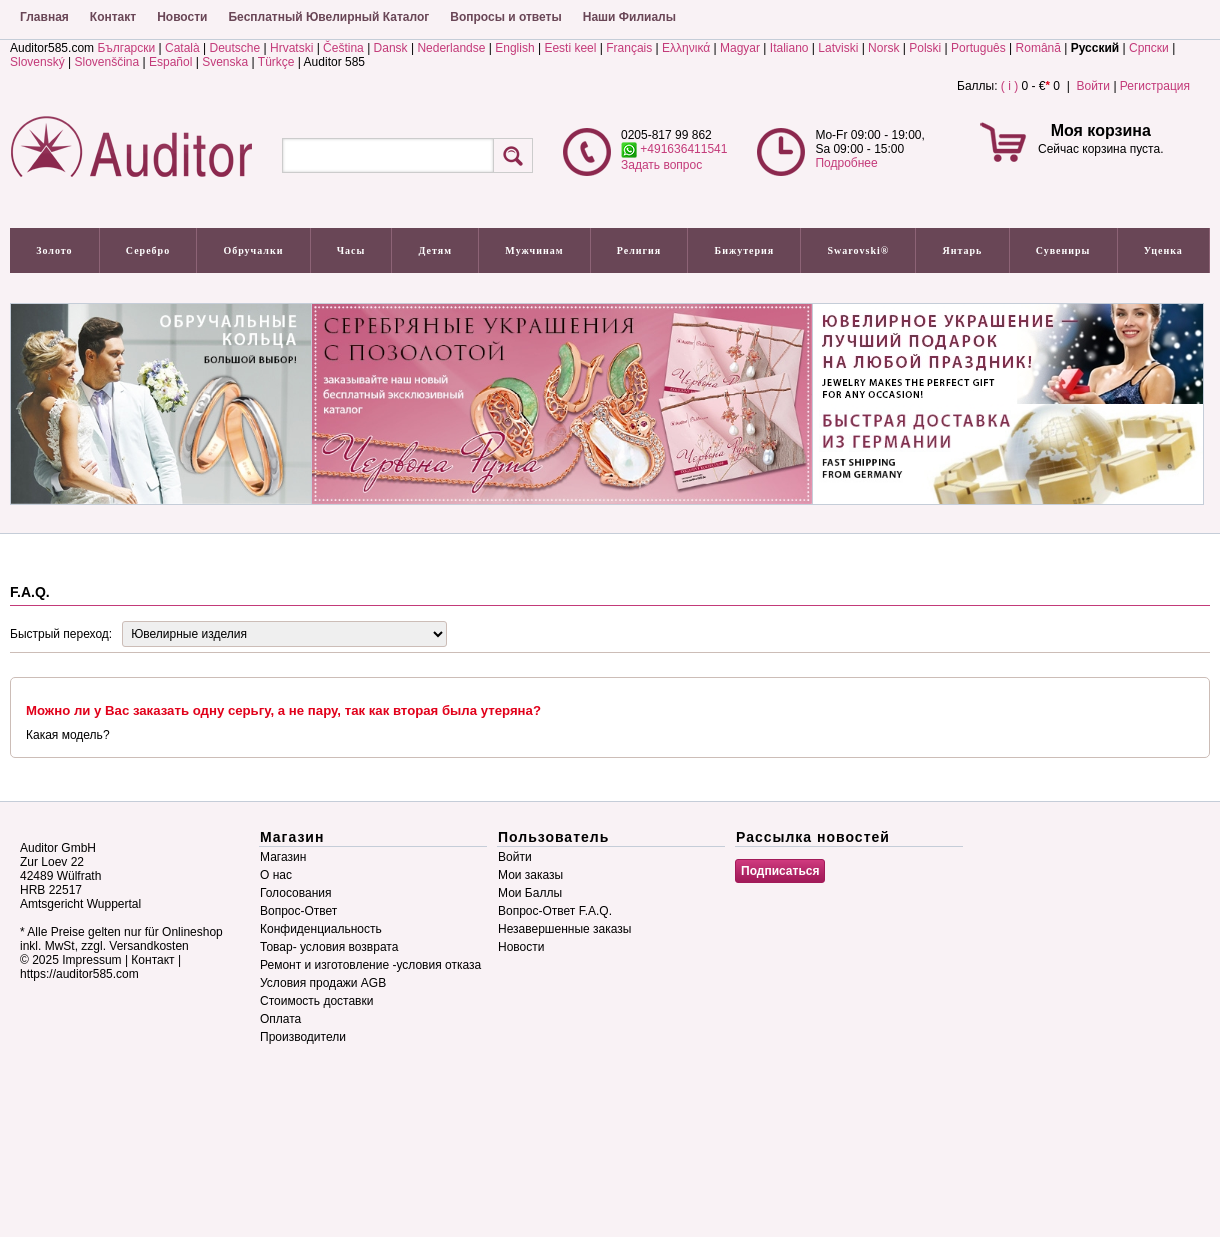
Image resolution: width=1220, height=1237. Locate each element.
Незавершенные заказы (564, 929)
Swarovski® (859, 250)
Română (1038, 48)
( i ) (1009, 86)
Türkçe (276, 62)
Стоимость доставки (316, 1001)
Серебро (148, 250)
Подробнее (846, 163)
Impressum (91, 960)
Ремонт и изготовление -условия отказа (370, 965)
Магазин (283, 857)
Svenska (225, 62)
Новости (182, 17)
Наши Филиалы (629, 17)
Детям (435, 250)
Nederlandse (451, 48)
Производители (303, 1037)
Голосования (295, 893)
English (514, 48)
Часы (351, 250)
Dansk (391, 48)
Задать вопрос (661, 165)
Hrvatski (291, 48)
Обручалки (253, 250)
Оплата (280, 1019)
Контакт (113, 17)
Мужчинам (534, 250)
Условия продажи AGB (323, 983)
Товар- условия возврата (329, 947)
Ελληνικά (686, 48)
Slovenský (37, 62)
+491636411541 (674, 149)
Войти (1093, 86)
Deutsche (234, 48)
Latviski (838, 48)
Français (629, 48)
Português (978, 48)
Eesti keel (570, 48)
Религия (639, 250)
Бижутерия (745, 250)
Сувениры (1063, 250)
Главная (44, 17)
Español (170, 62)
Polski (925, 48)
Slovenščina (107, 62)
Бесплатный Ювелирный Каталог (328, 17)
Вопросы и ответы (505, 17)
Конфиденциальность (321, 929)
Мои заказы (530, 875)
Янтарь (963, 250)
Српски (1149, 48)
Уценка (1163, 250)
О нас (276, 875)
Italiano (789, 48)
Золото (54, 250)
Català (182, 48)
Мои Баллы (530, 893)
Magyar (740, 48)
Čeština (343, 48)
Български (126, 48)
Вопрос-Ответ (298, 911)
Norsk (883, 48)
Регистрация (1155, 86)
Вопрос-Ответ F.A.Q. (555, 911)
